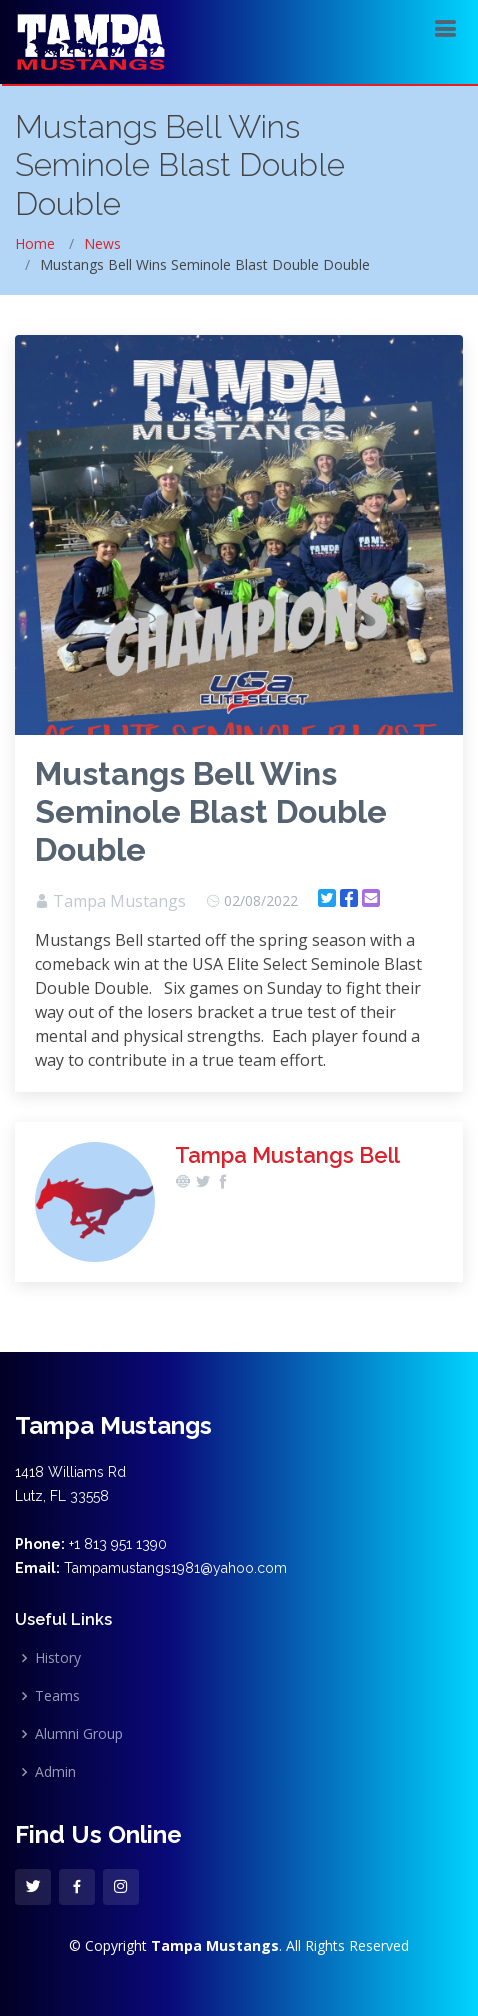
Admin (55, 1772)
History (58, 1658)
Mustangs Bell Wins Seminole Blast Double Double (211, 811)
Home (35, 243)
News (102, 243)
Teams (57, 1696)
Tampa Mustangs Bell (287, 1155)
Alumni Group (79, 1734)
